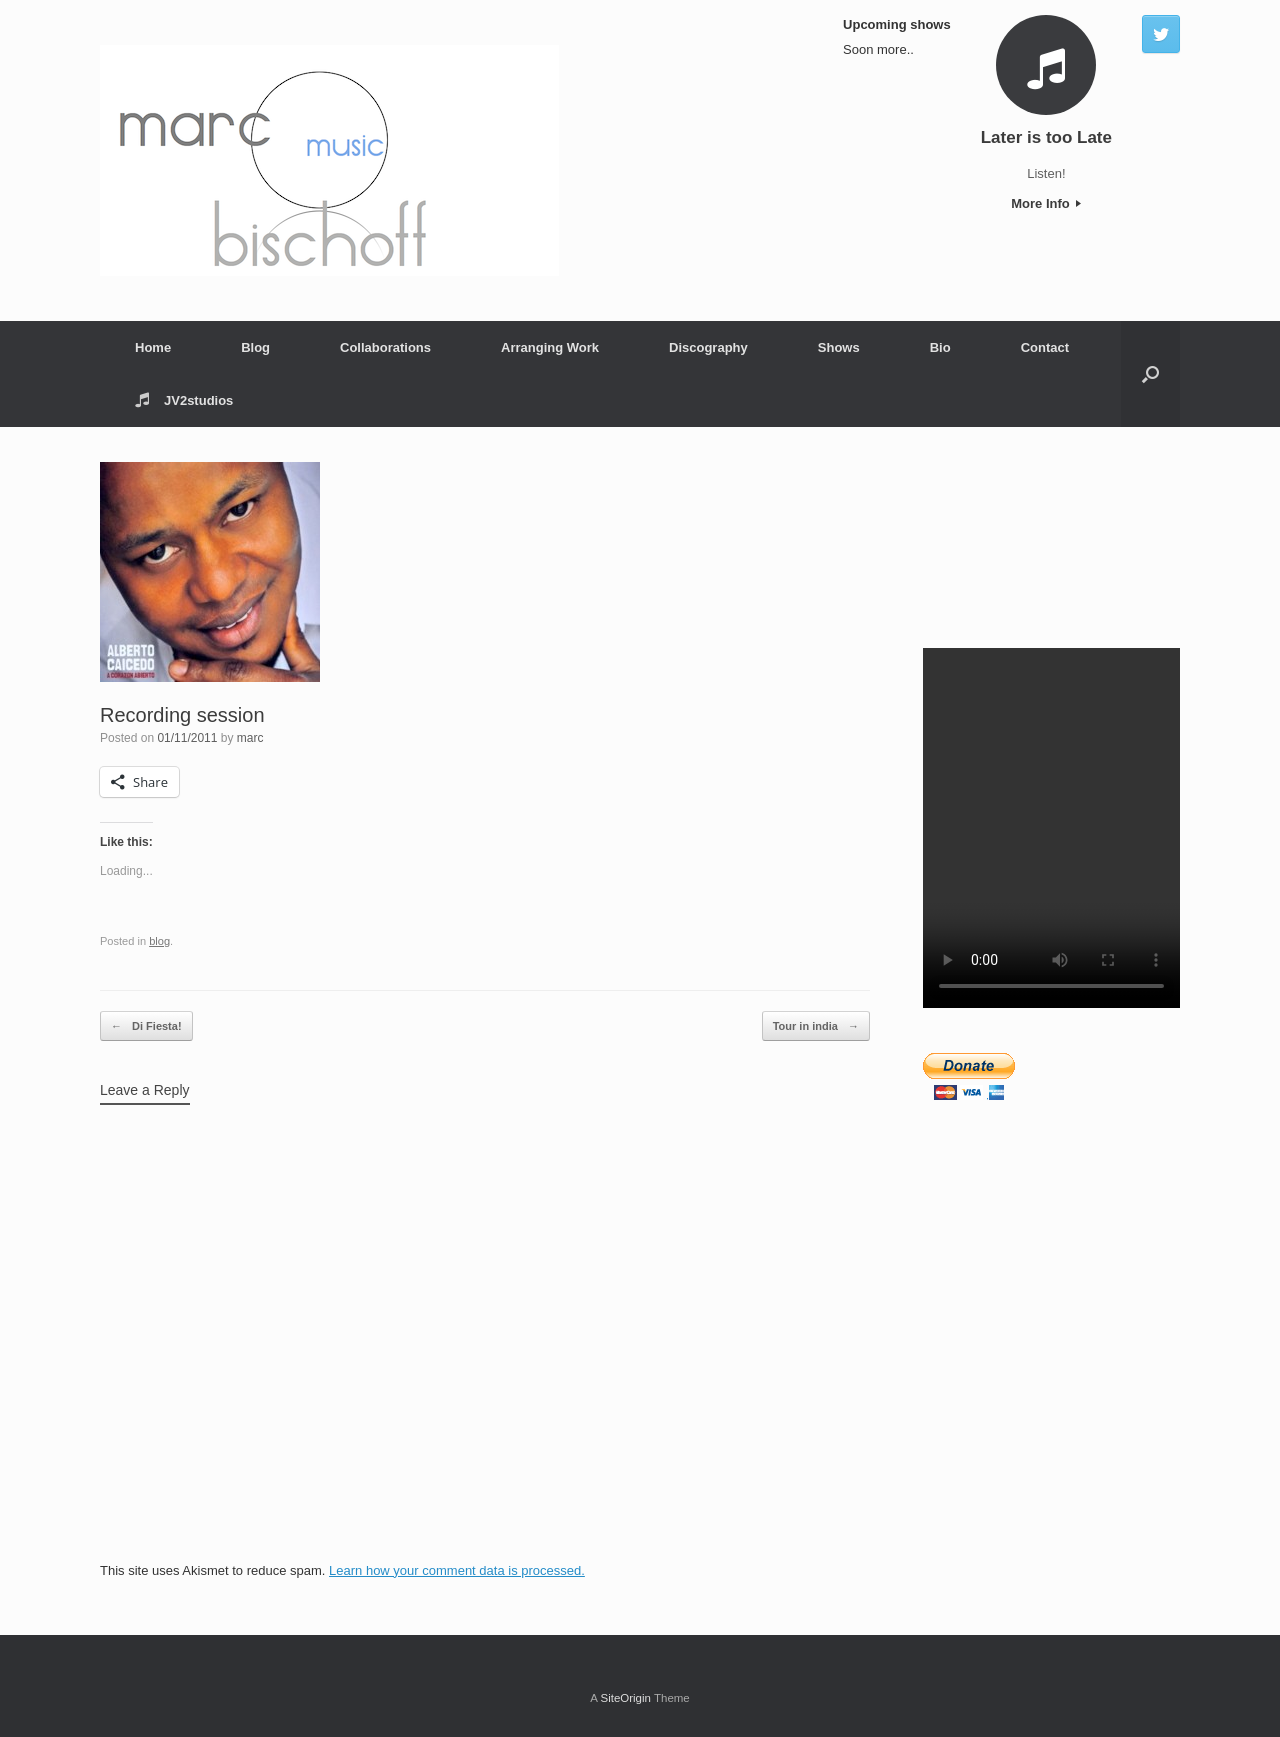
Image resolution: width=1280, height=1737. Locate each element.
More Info (1046, 203)
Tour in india (816, 1026)
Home (153, 347)
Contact (1045, 347)
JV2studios (184, 400)
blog (159, 941)
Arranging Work (550, 347)
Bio (940, 347)
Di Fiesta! (146, 1026)
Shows (839, 347)
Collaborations (385, 347)
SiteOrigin (625, 1698)
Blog (255, 347)
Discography (708, 347)
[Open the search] (1150, 374)
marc (250, 738)
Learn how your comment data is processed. (457, 1570)
